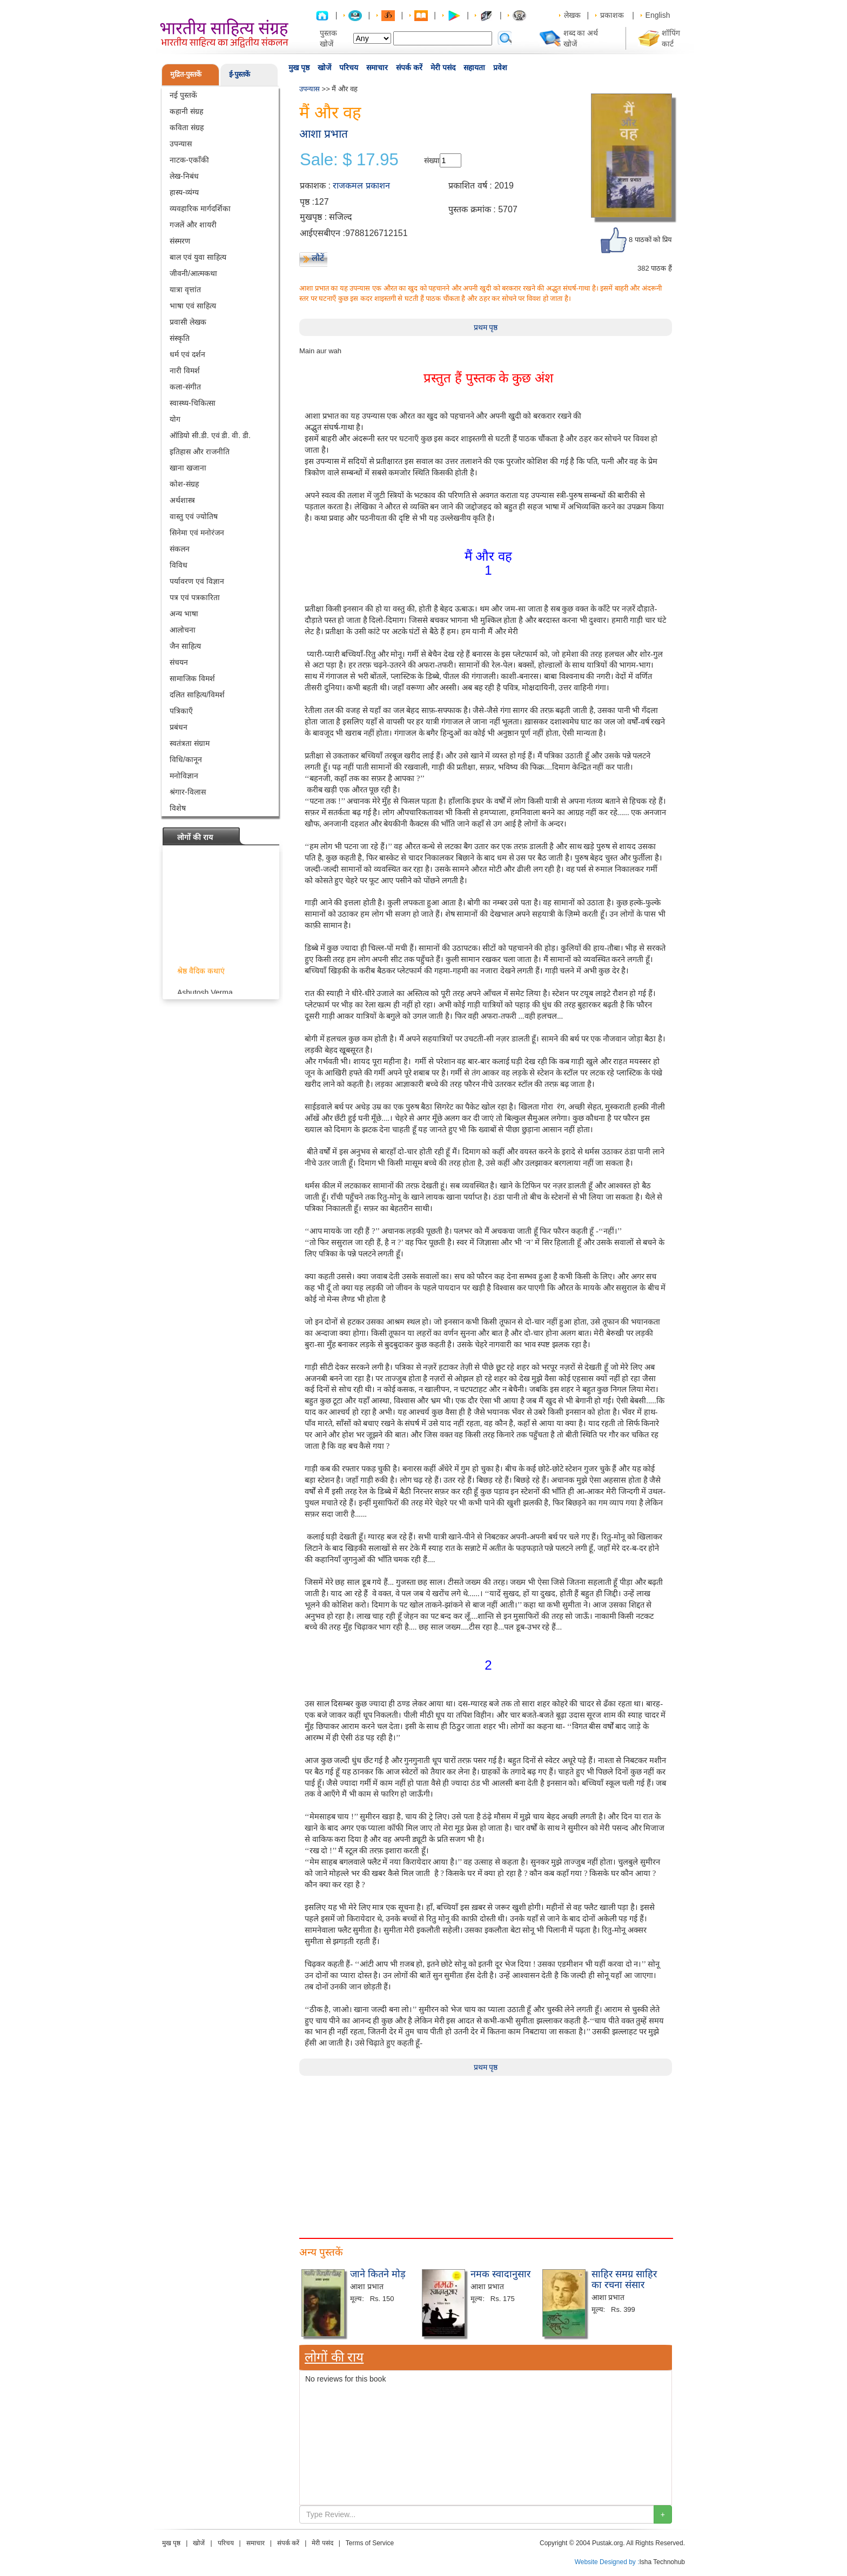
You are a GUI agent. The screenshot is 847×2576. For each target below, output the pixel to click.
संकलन (180, 548)
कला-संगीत (185, 386)
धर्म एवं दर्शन (187, 354)
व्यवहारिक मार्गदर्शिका (200, 208)
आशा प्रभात (323, 133)
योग (175, 419)
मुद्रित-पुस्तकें (185, 74)
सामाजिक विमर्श (192, 678)
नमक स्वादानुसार (500, 2274)
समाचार (377, 67)
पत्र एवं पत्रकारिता (195, 597)
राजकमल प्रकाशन (361, 185)
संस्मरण (180, 241)
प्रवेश (500, 67)
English (658, 15)
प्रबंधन (178, 727)
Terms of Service (370, 2543)
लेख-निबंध (184, 176)
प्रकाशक (612, 15)
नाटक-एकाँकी (189, 160)
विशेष (178, 808)
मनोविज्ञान (184, 775)
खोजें (324, 67)
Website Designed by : (607, 2562)
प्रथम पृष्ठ (486, 327)
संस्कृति (180, 338)
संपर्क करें (409, 67)
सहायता (474, 67)
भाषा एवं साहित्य (193, 305)
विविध (178, 565)
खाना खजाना (188, 467)
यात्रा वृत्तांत (185, 289)
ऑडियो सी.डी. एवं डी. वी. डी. (210, 435)
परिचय (348, 67)
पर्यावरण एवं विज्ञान (197, 581)
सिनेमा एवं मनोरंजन (197, 532)
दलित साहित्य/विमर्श (197, 694)
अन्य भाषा (184, 613)
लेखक (572, 15)
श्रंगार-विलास (188, 792)
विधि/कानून (186, 759)
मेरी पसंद (443, 67)
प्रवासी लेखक (188, 322)
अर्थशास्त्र (182, 500)
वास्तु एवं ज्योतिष (194, 516)
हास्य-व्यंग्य (184, 192)
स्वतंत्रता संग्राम (190, 743)
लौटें (318, 258)
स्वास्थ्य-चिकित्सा (193, 403)
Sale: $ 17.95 (349, 160)
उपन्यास (181, 143)
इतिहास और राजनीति (200, 451)
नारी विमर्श (185, 370)
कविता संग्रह (187, 127)
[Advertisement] (485, 2151)
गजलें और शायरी (193, 224)
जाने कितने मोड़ (378, 2274)
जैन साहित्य (185, 646)
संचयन (179, 662)
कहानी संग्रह (186, 111)
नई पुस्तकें (183, 95)
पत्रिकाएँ (181, 711)
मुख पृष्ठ (299, 67)
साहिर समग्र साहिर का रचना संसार (624, 2279)
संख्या (432, 160)
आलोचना (183, 629)
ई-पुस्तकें (239, 74)
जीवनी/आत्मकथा (193, 273)
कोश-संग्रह (184, 484)
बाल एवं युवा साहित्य (198, 257)
